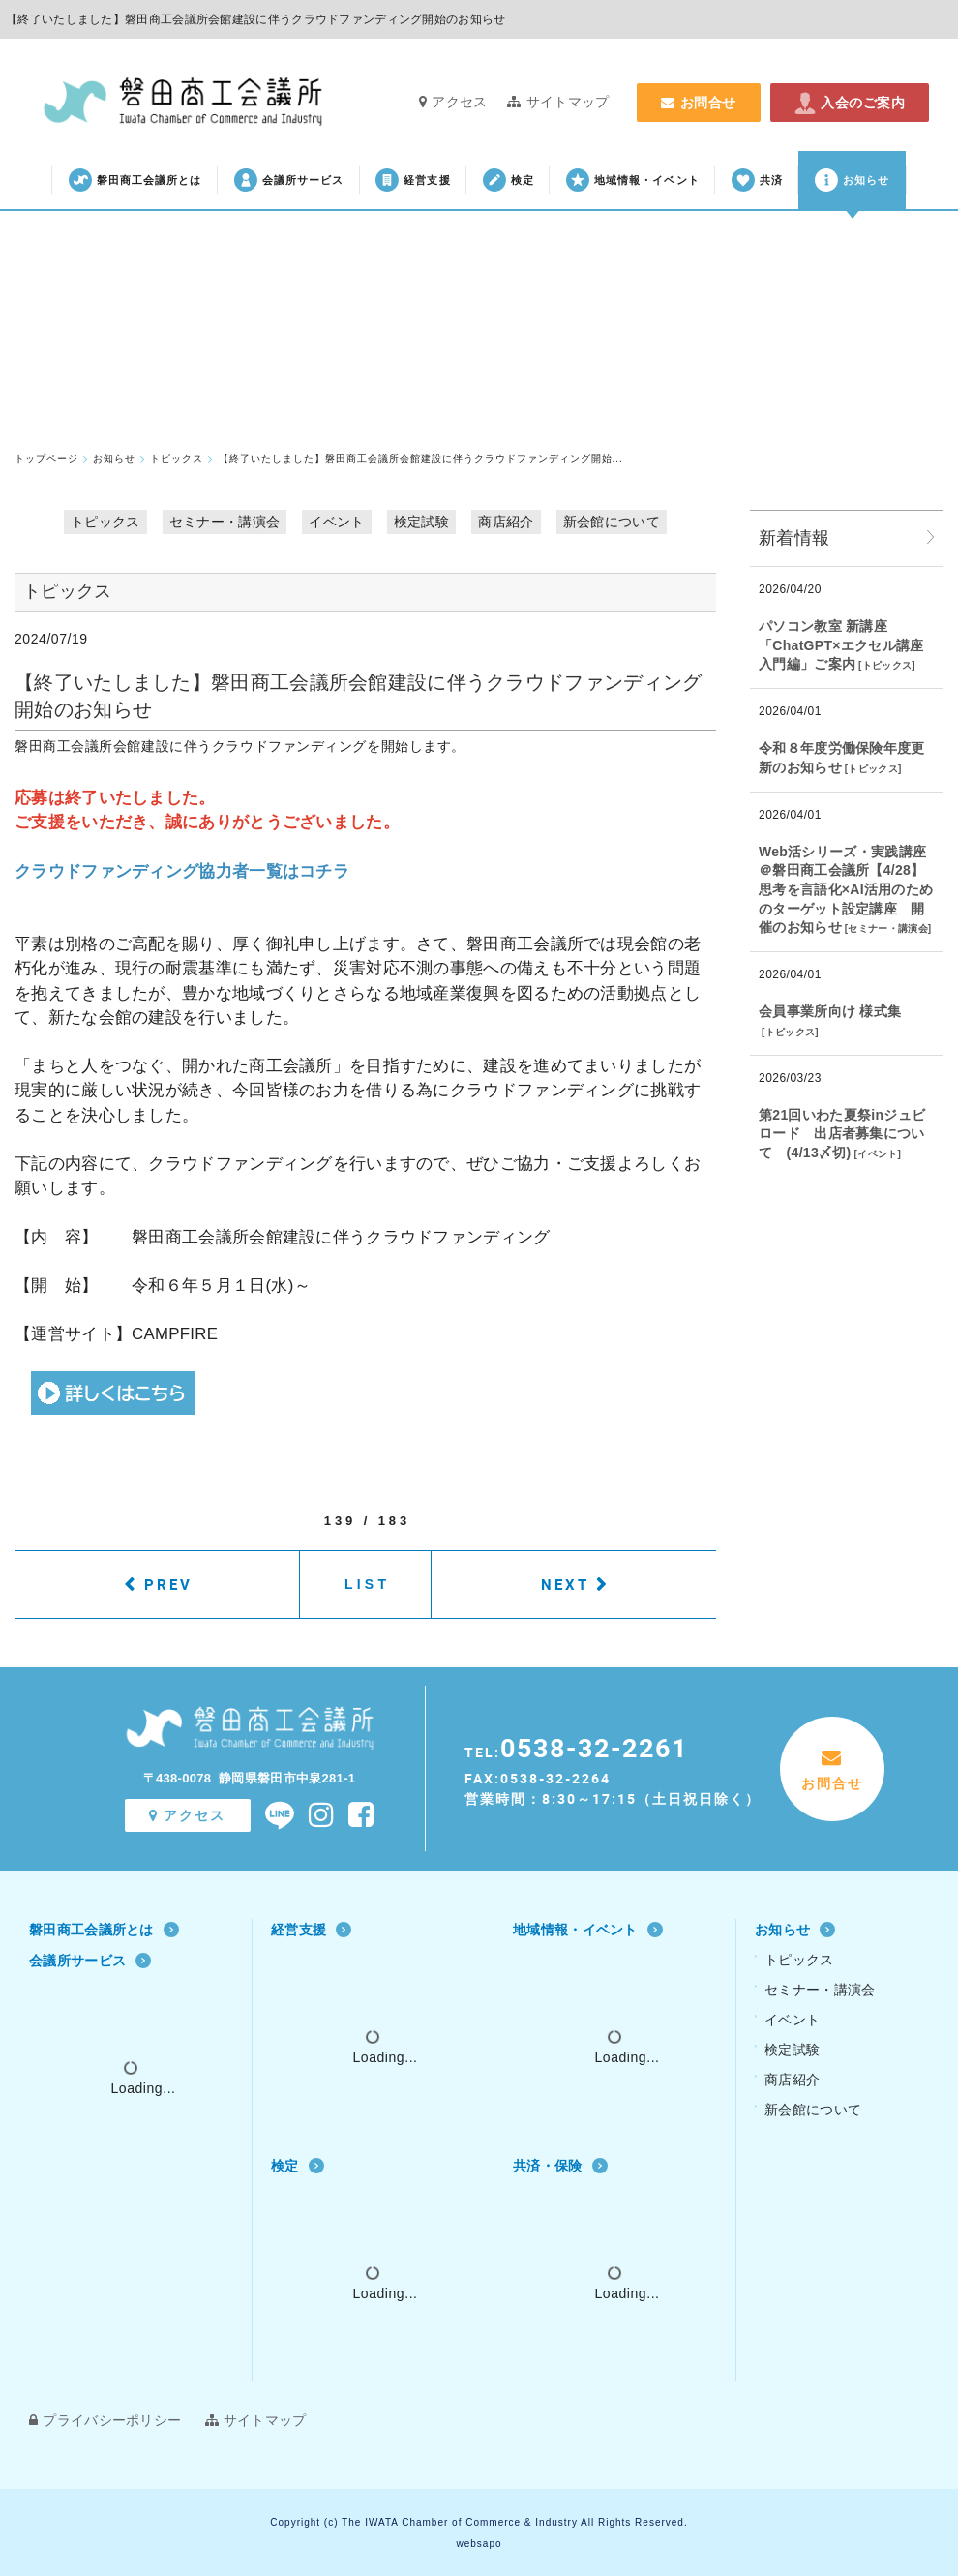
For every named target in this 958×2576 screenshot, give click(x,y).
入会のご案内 (849, 102)
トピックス (105, 521)
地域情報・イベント (633, 180)
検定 (508, 180)
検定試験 (421, 521)
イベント (336, 521)
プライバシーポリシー (105, 2420)
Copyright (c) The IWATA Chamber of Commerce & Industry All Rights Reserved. (478, 2522)
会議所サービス (289, 180)
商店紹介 (505, 521)
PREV (168, 1584)
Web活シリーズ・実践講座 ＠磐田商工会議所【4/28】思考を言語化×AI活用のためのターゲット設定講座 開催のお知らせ (846, 889)
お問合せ (698, 102)
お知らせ (852, 180)
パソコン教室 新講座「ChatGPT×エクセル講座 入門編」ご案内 (841, 645)
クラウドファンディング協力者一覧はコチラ (182, 871)
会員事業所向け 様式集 (830, 1011)
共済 (757, 180)
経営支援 (412, 180)
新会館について (611, 521)
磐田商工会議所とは (135, 180)
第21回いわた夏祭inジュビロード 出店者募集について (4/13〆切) (842, 1133)
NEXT (565, 1584)
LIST (367, 1584)
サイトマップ (558, 101)
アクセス (453, 101)
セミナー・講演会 (224, 521)
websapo (478, 2543)
